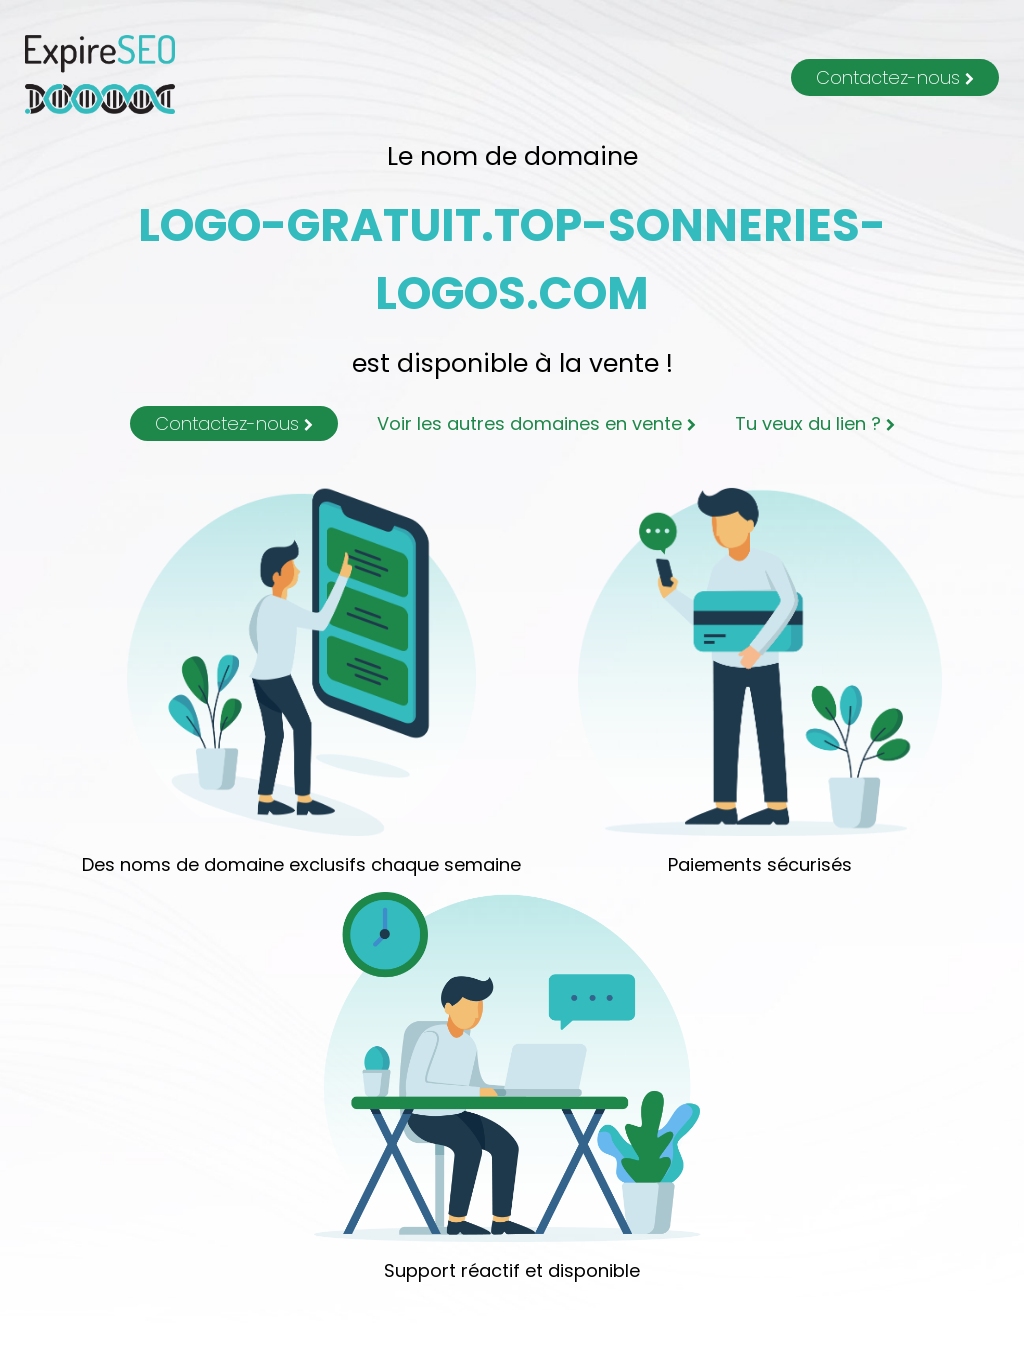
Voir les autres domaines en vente (536, 423)
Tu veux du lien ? (815, 423)
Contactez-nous (895, 77)
